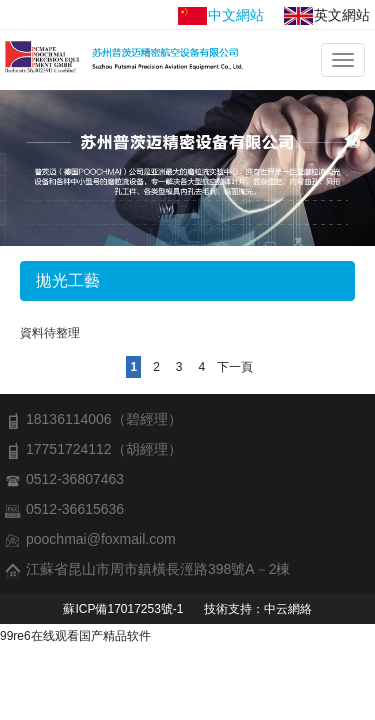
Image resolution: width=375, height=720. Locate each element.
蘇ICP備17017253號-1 (123, 609)
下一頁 (235, 367)
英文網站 (327, 16)
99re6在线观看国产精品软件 (75, 636)
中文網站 (221, 16)
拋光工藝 (68, 280)
